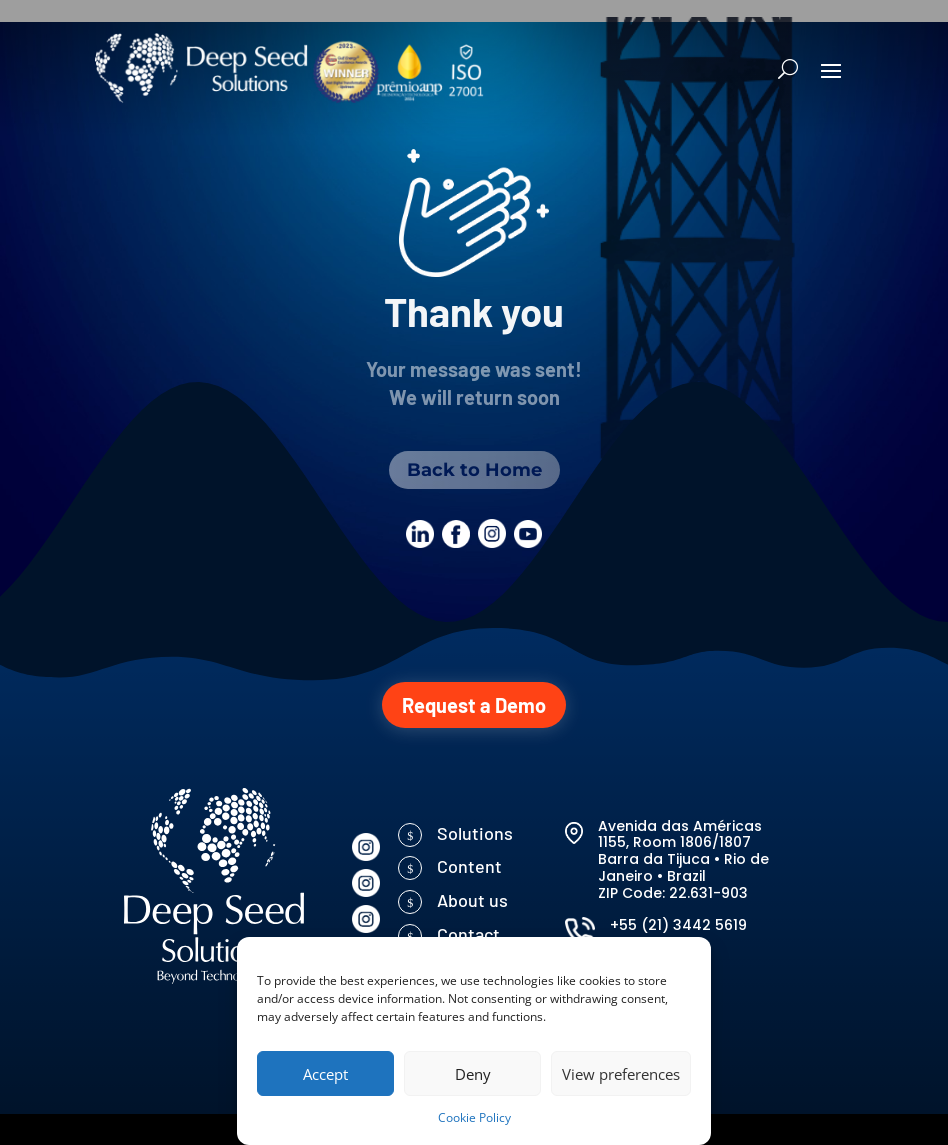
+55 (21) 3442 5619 (678, 925)
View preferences (621, 1074)
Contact (468, 934)
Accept (325, 1074)
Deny (473, 1074)
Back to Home (474, 470)
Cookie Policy (474, 1117)
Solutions (475, 833)
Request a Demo (474, 705)
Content (469, 866)
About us (472, 900)
